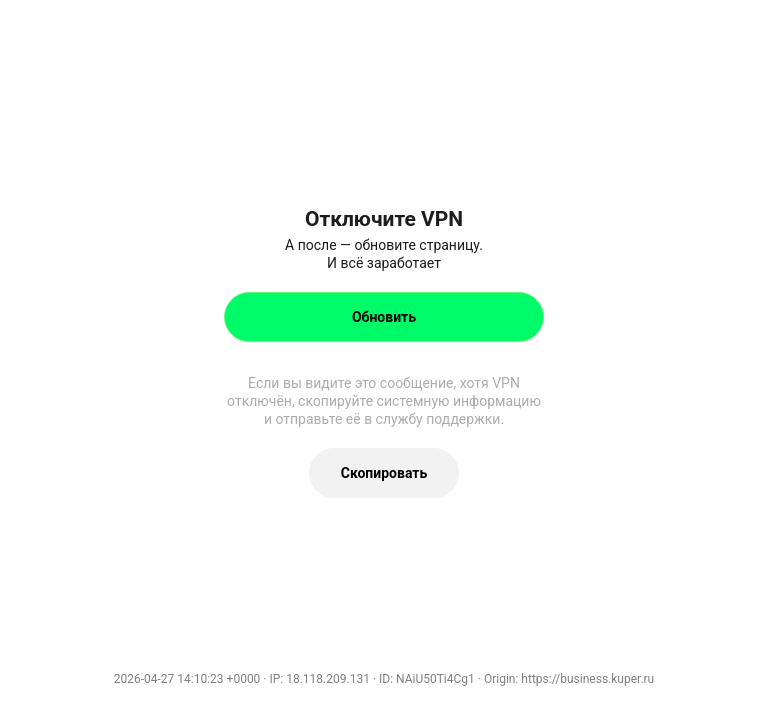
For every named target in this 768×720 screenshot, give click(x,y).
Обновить (384, 317)
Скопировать (384, 473)
